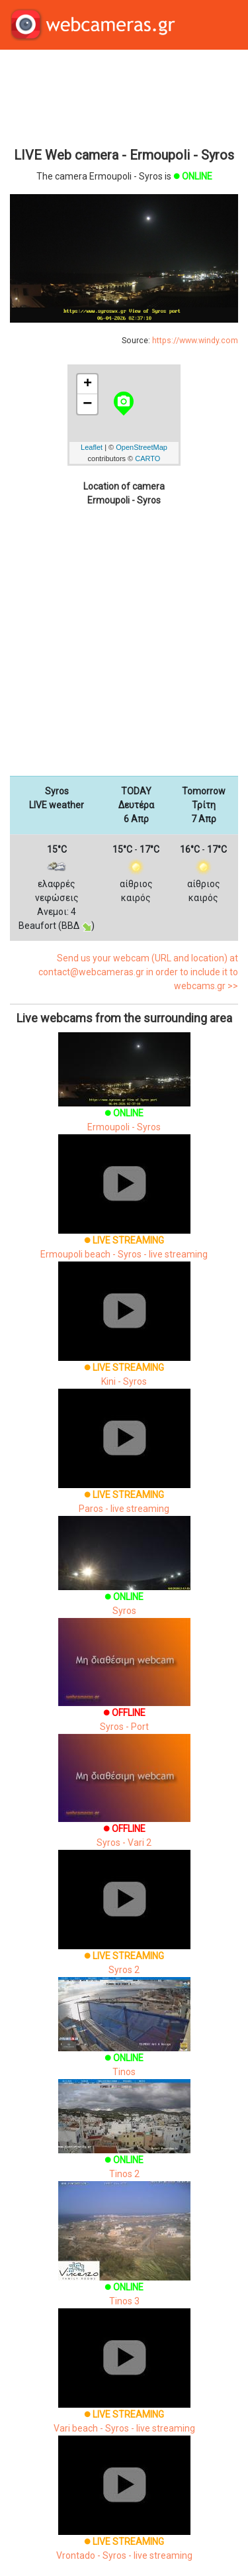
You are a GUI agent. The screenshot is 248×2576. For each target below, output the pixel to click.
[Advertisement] (124, 97)
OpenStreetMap (141, 447)
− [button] (87, 404)
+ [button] (87, 384)
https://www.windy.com (195, 340)
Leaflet (92, 447)
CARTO (147, 458)
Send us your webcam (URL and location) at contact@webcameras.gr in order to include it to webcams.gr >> (138, 972)
